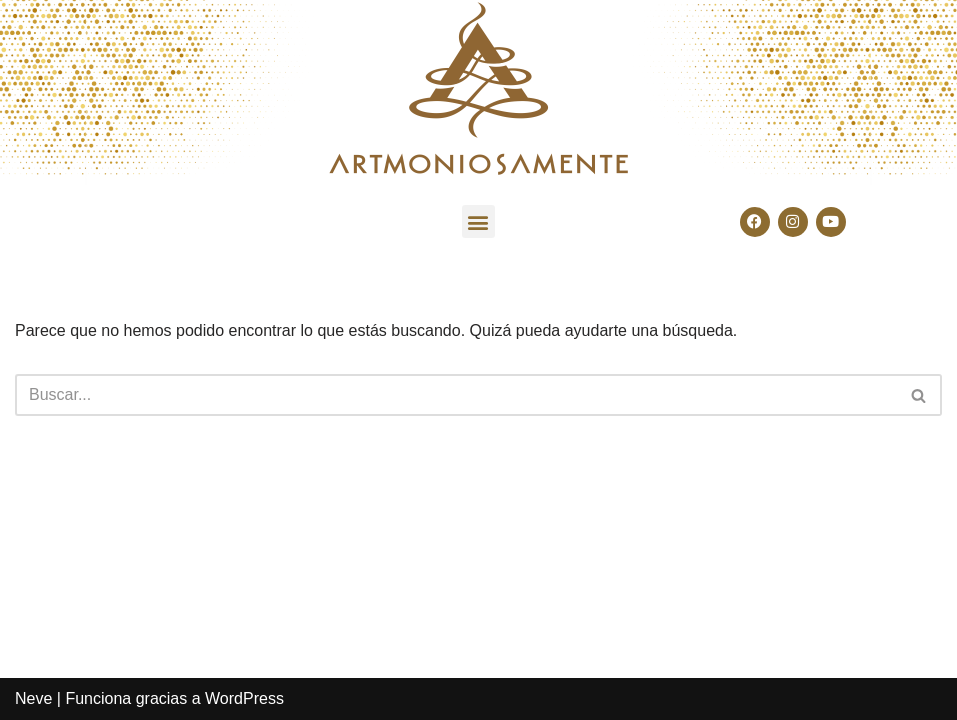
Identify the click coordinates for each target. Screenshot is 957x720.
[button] (478, 221)
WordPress (244, 698)
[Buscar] (456, 395)
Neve (33, 698)
